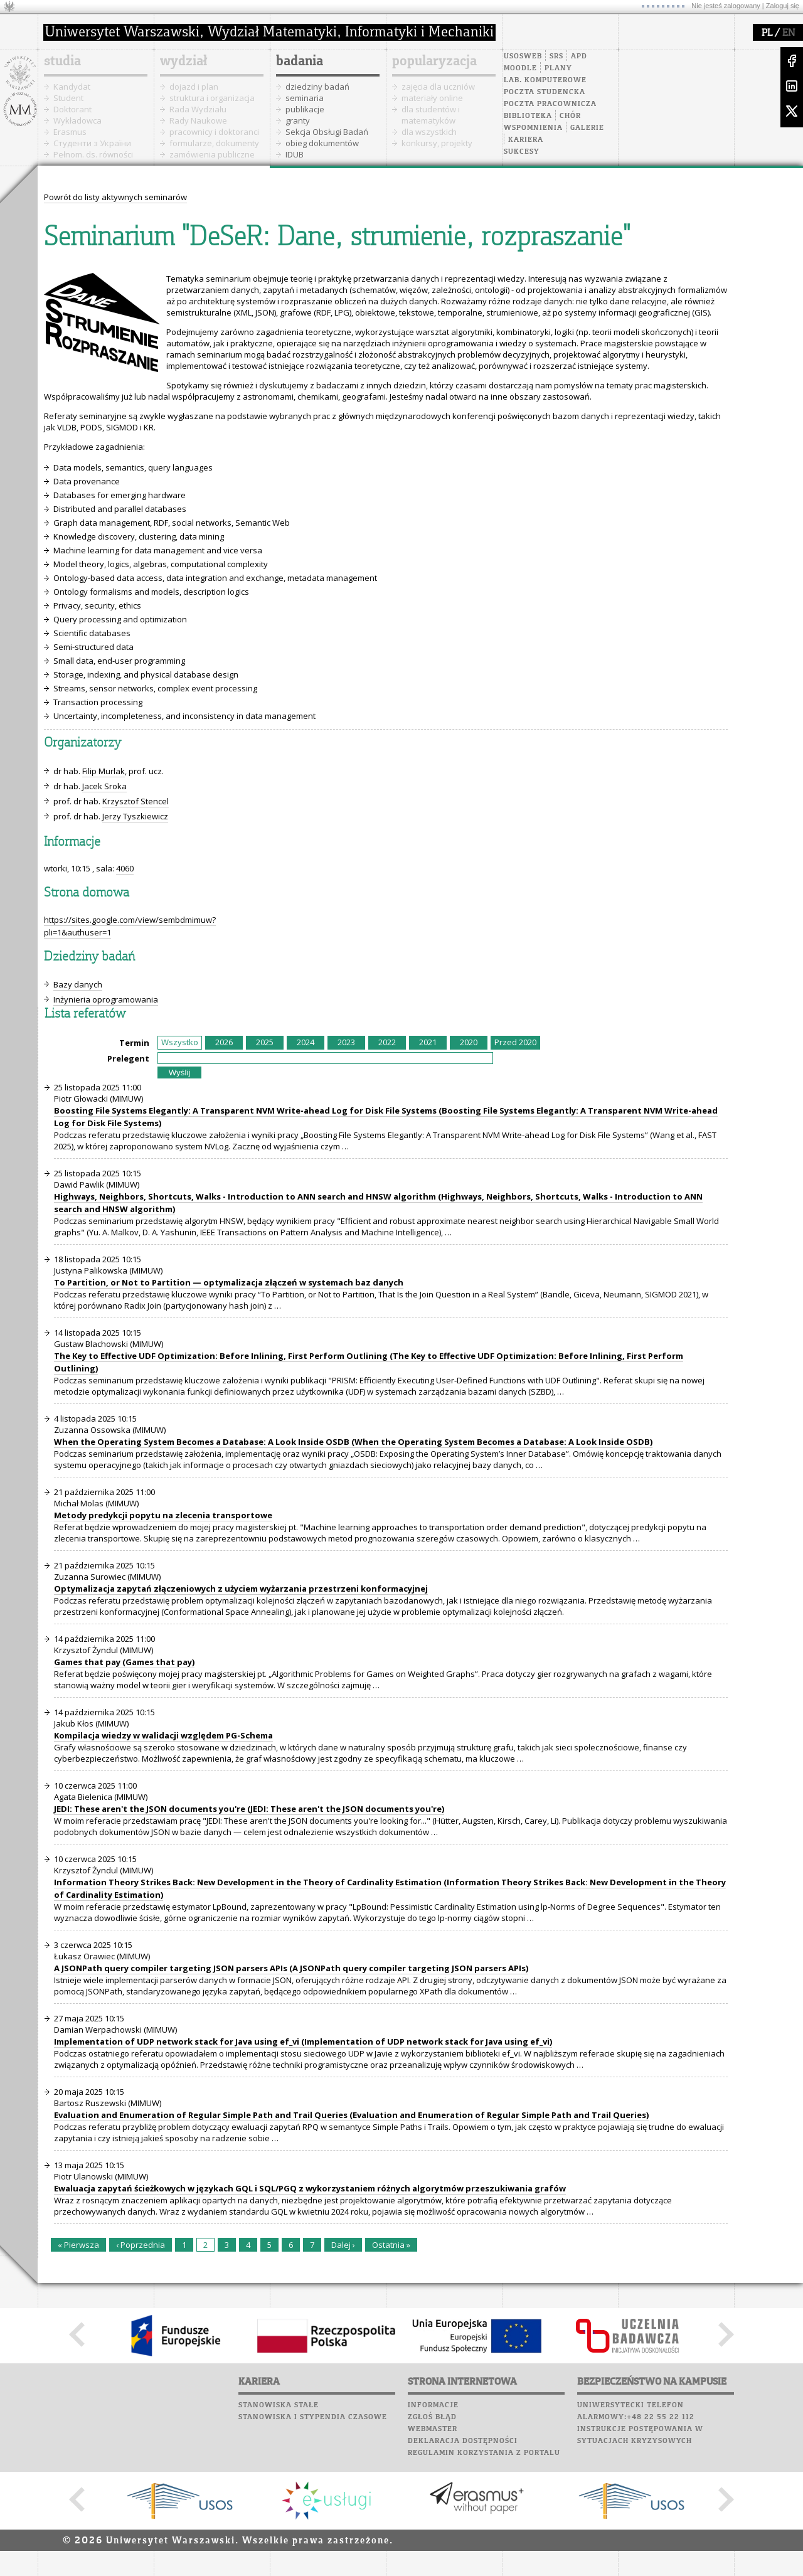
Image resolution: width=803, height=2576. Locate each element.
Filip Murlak (103, 771)
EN (788, 33)
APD (579, 56)
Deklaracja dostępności (463, 2441)
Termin (134, 1042)
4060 (125, 868)
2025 (265, 1042)
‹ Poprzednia (140, 2244)
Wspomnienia (533, 128)
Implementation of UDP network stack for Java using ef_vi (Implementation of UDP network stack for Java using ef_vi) (303, 2041)
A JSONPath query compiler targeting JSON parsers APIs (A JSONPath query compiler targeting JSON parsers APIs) (291, 1968)
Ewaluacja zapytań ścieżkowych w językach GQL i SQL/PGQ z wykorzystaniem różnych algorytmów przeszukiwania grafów (310, 2188)
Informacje (433, 2405)
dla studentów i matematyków (431, 115)
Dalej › (343, 2244)
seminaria (304, 98)
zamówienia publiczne (212, 154)
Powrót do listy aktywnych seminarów (115, 197)
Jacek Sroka (104, 786)
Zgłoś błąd (432, 2417)
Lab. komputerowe (545, 80)
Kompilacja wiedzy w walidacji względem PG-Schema (163, 1735)
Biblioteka (528, 116)
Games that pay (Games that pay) (124, 1662)
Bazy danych (77, 984)
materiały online (432, 98)
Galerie (587, 128)
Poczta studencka (544, 92)
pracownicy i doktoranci (214, 131)
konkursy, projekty (437, 143)
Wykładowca (77, 120)
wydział (183, 61)
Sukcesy (522, 152)
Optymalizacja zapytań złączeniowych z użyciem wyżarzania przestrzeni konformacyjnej (241, 1588)
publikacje (304, 109)
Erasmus (70, 131)
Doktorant (72, 109)
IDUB (294, 154)
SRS (556, 56)
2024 (305, 1042)
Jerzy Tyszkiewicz (135, 816)
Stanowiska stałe (278, 2405)
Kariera (525, 140)
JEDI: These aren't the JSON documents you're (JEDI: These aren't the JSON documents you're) (249, 1808)
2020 (468, 1042)
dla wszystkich (429, 131)
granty (297, 120)
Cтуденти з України (92, 143)
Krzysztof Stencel (135, 801)
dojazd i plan (193, 86)
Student (68, 98)
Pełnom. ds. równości (93, 154)
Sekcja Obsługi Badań (326, 131)
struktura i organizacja (212, 98)
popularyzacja (434, 61)
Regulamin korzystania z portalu (484, 2453)
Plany (558, 68)
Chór (570, 116)
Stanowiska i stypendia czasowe (312, 2417)
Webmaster (432, 2429)
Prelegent (128, 1058)
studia (62, 61)
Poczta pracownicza (550, 104)
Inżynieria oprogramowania (105, 999)
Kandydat (71, 86)
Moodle (520, 68)
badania (299, 61)
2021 (428, 1042)
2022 (387, 1042)
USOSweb (523, 56)
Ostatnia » (391, 2244)
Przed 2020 (515, 1042)
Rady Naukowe (198, 120)
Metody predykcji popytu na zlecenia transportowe (163, 1515)
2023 (346, 1042)
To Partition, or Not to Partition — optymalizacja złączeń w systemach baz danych (228, 1282)
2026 (224, 1042)
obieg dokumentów (322, 143)
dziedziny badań (317, 86)
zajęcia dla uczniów (438, 86)
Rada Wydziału (197, 109)
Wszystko (179, 1042)
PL (767, 33)
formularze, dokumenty (214, 143)
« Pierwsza (78, 2244)
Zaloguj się (782, 5)
